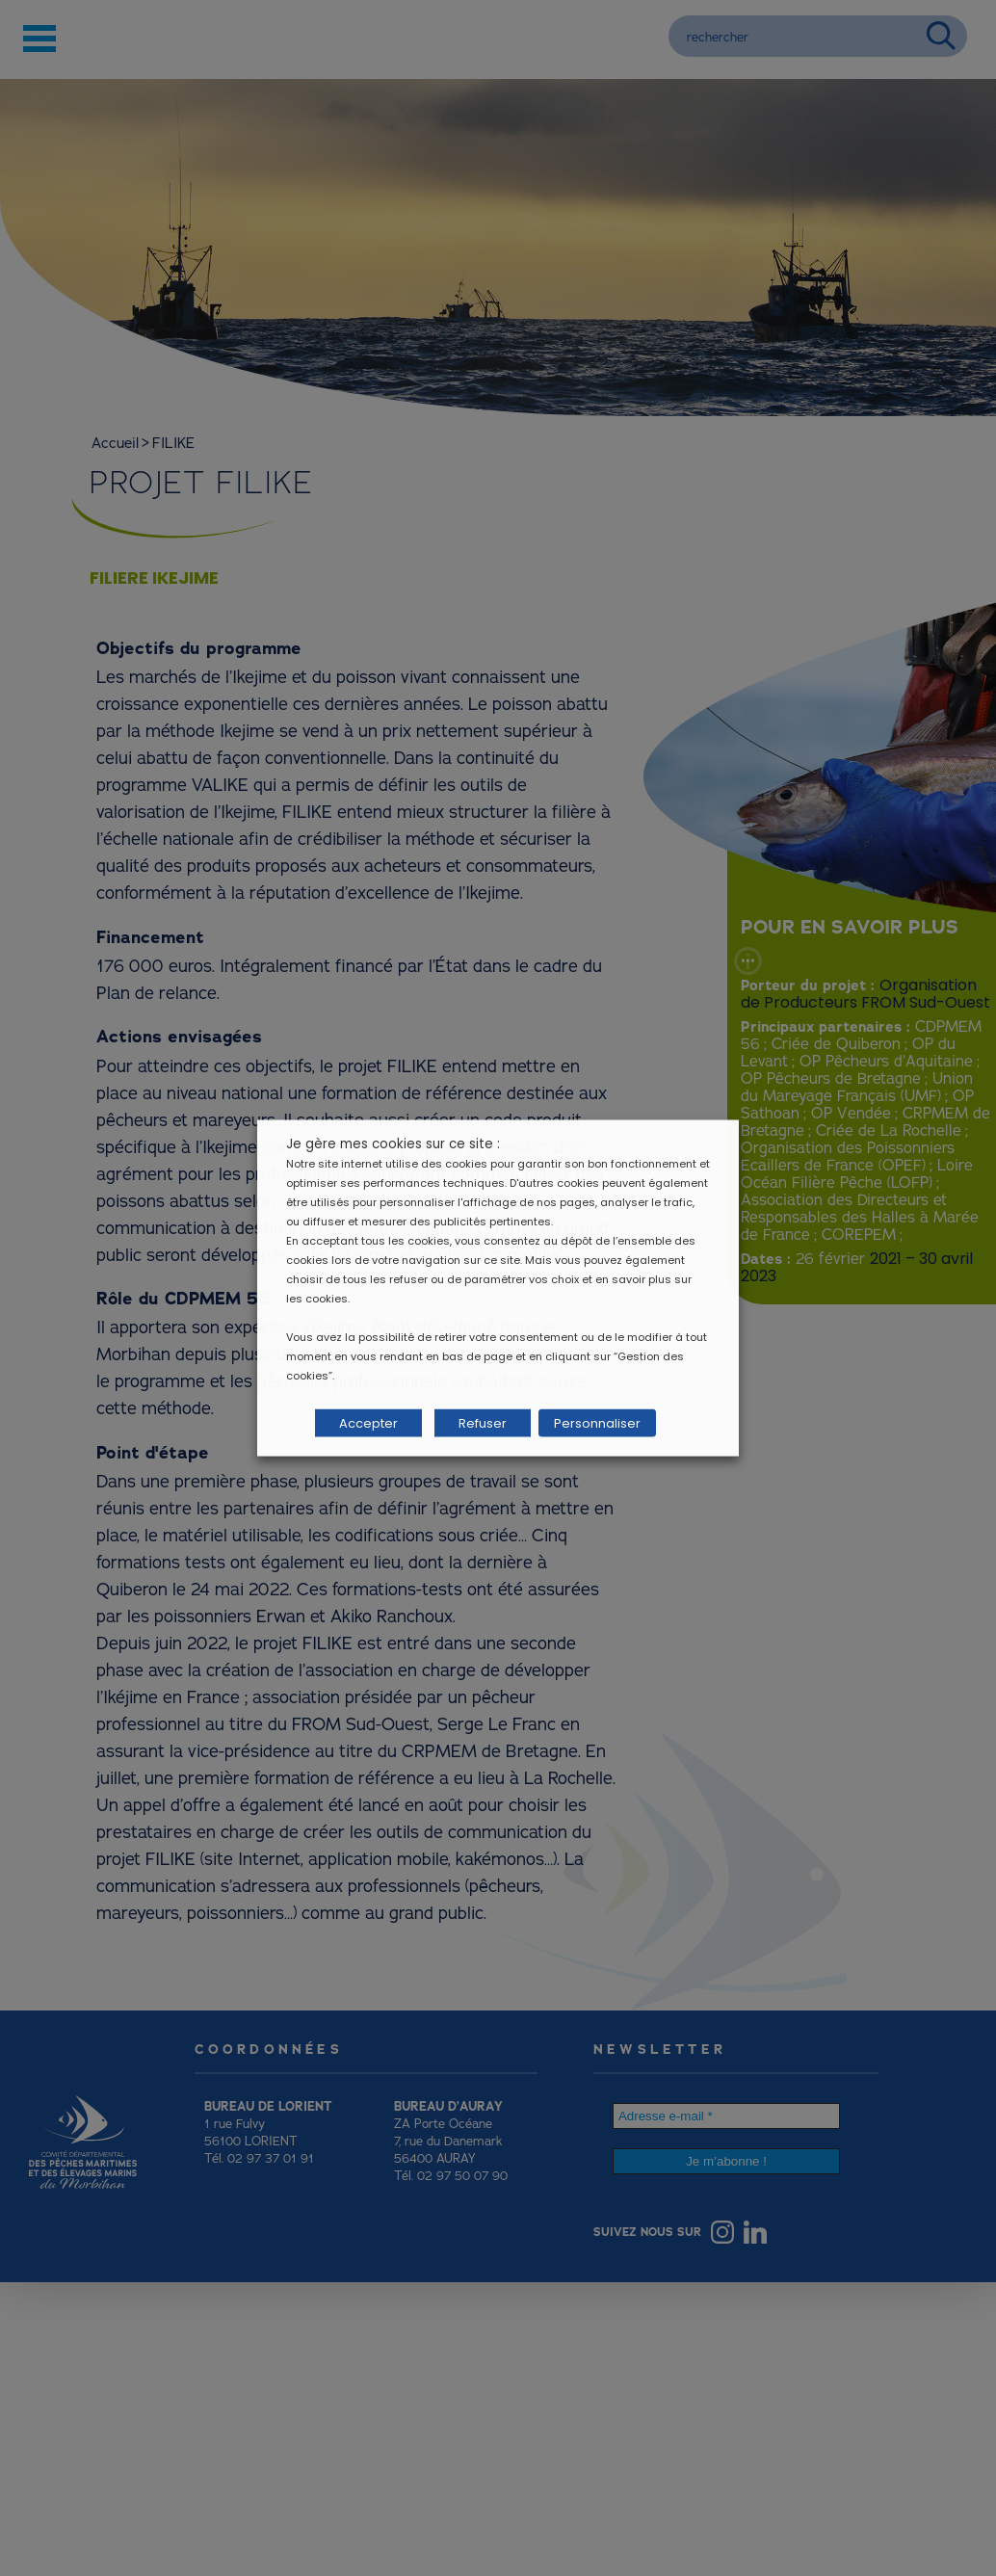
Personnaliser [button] (597, 1423)
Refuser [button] (483, 1423)
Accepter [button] (368, 1423)
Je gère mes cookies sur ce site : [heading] (393, 1144)
